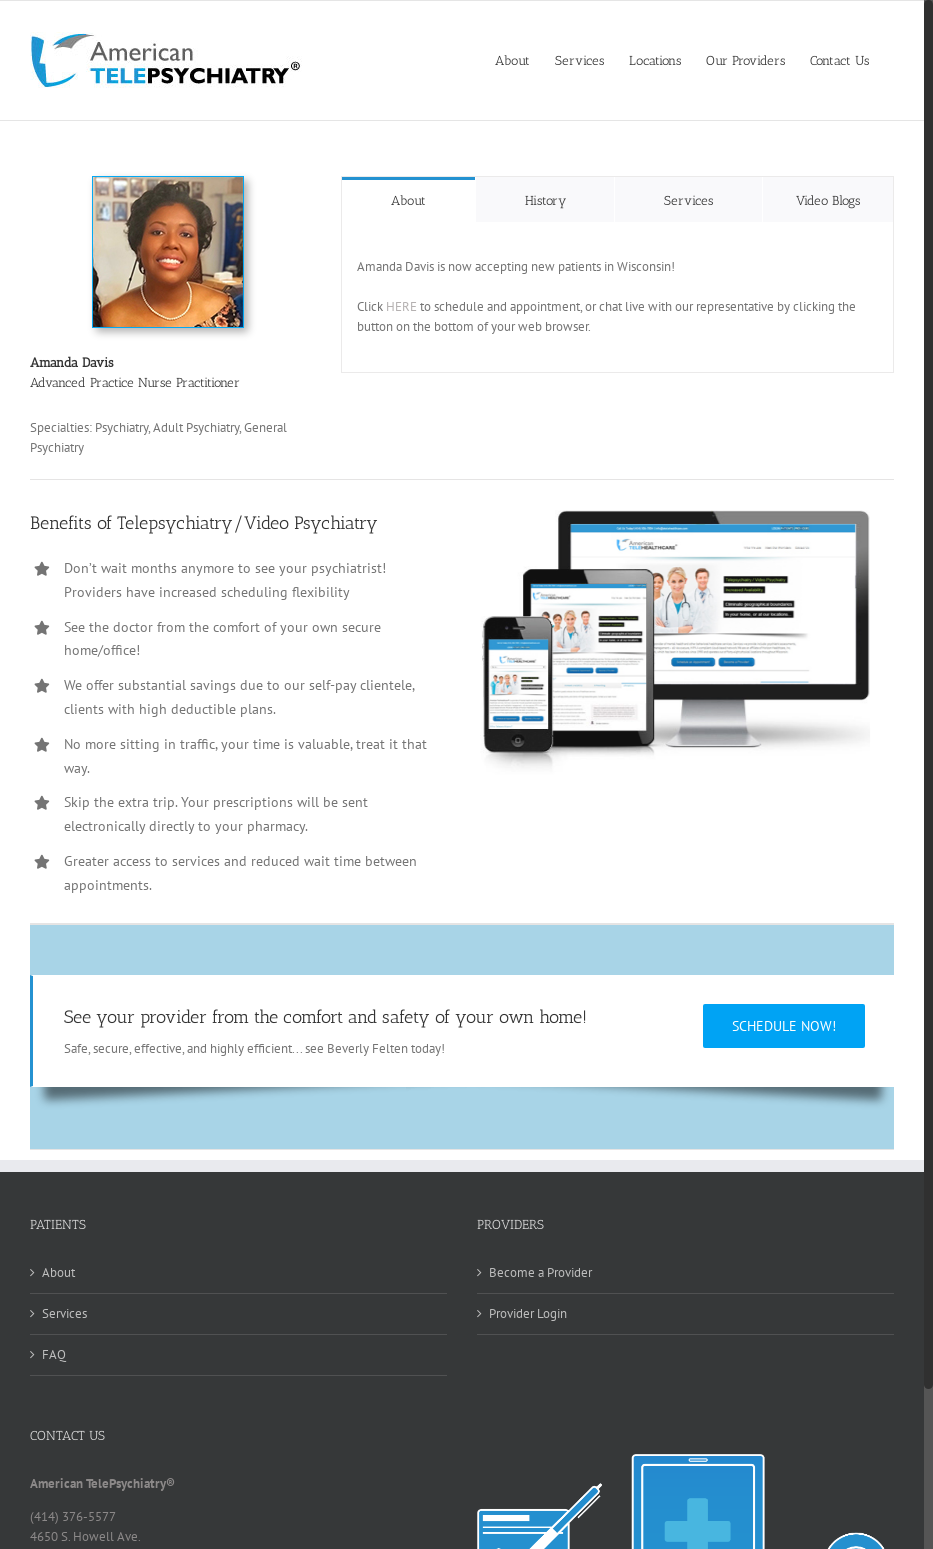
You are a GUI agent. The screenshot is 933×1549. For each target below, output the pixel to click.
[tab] (408, 199)
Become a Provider (540, 1272)
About (58, 1272)
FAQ (54, 1354)
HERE (401, 306)
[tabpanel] (617, 297)
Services (64, 1313)
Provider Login (528, 1313)
